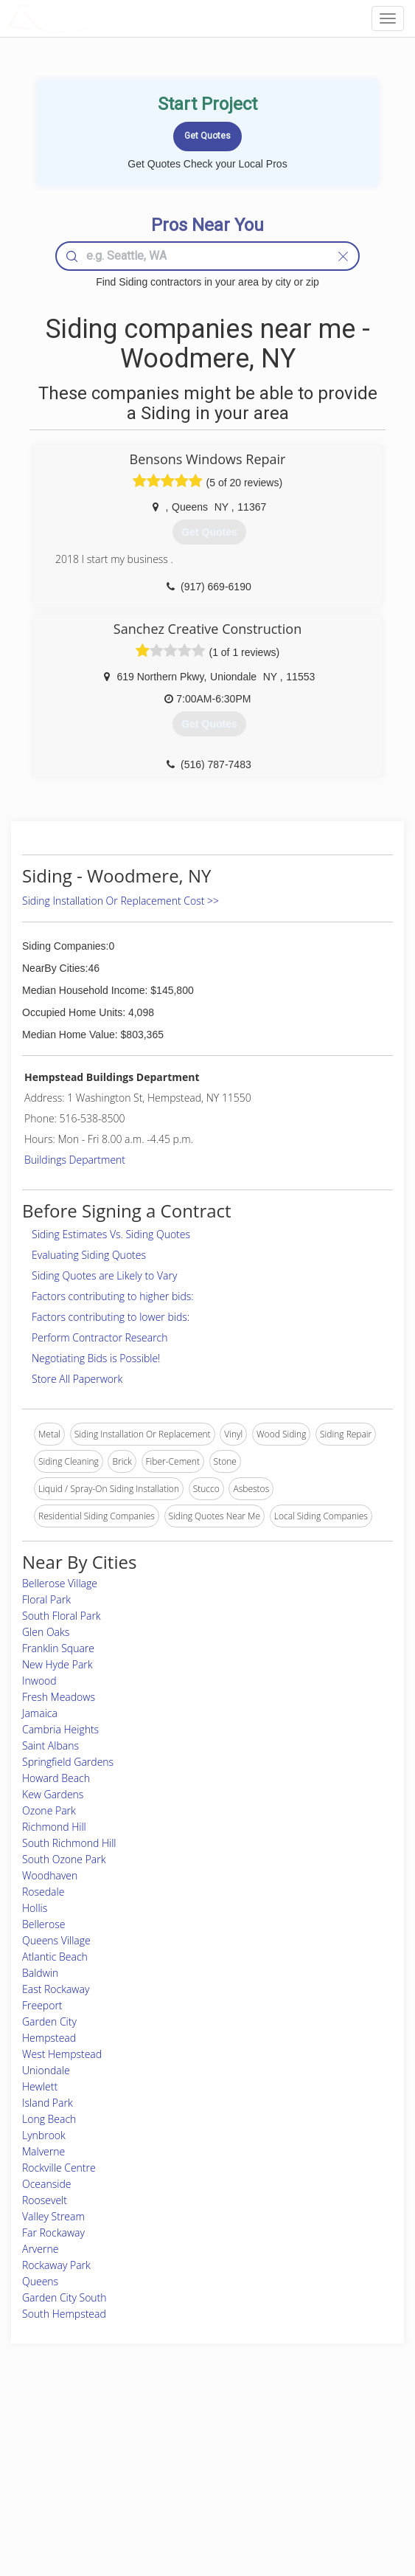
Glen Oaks (45, 1632)
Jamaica (39, 1713)
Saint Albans (50, 1745)
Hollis (34, 1908)
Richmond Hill (54, 1827)
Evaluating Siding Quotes (89, 1255)
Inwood (39, 1681)
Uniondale (46, 2070)
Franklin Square (58, 1648)
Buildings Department (74, 1160)
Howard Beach (56, 1778)
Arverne (40, 2249)
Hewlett (39, 2086)
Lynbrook (44, 2135)
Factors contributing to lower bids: (110, 1317)
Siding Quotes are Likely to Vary (104, 1275)
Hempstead (49, 2038)
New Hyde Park (57, 1664)
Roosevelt (44, 2200)
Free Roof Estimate (68, 2487)
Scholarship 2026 (309, 2437)
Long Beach (49, 2119)
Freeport (42, 2005)
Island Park (47, 2103)
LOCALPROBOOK (93, 18)
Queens (40, 2281)
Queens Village (56, 1940)
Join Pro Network (166, 2437)
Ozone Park (49, 1810)
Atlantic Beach (55, 1957)
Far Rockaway (53, 2232)
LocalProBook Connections (330, 2487)
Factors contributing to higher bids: (113, 1296)
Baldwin (40, 1973)
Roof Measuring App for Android (195, 2503)
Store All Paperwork (77, 1379)
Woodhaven (49, 1875)
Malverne (43, 2151)
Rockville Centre (59, 2168)
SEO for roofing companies (329, 2503)
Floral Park (46, 1599)
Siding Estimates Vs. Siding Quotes (111, 1234)
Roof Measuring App (172, 2470)
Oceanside (46, 2184)
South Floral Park (61, 1616)
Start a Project (58, 2470)
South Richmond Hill (69, 1843)
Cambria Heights (60, 1729)
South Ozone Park (63, 1859)
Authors (291, 2470)
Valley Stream (53, 2216)
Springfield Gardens (68, 1762)
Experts (146, 2454)
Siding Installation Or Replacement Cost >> (120, 901)
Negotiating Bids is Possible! (96, 1358)
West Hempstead (62, 2054)
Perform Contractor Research (100, 1337)
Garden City (49, 2021)
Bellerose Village (59, 1583)
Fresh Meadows (58, 1697)
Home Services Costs (73, 2437)
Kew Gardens (52, 1794)
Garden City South (64, 2297)
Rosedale (43, 1892)
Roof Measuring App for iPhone (194, 2487)
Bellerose (43, 1924)
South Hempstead (64, 2314)
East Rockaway (55, 1989)
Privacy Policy (303, 2454)
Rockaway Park (56, 2265)
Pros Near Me (58, 2454)
